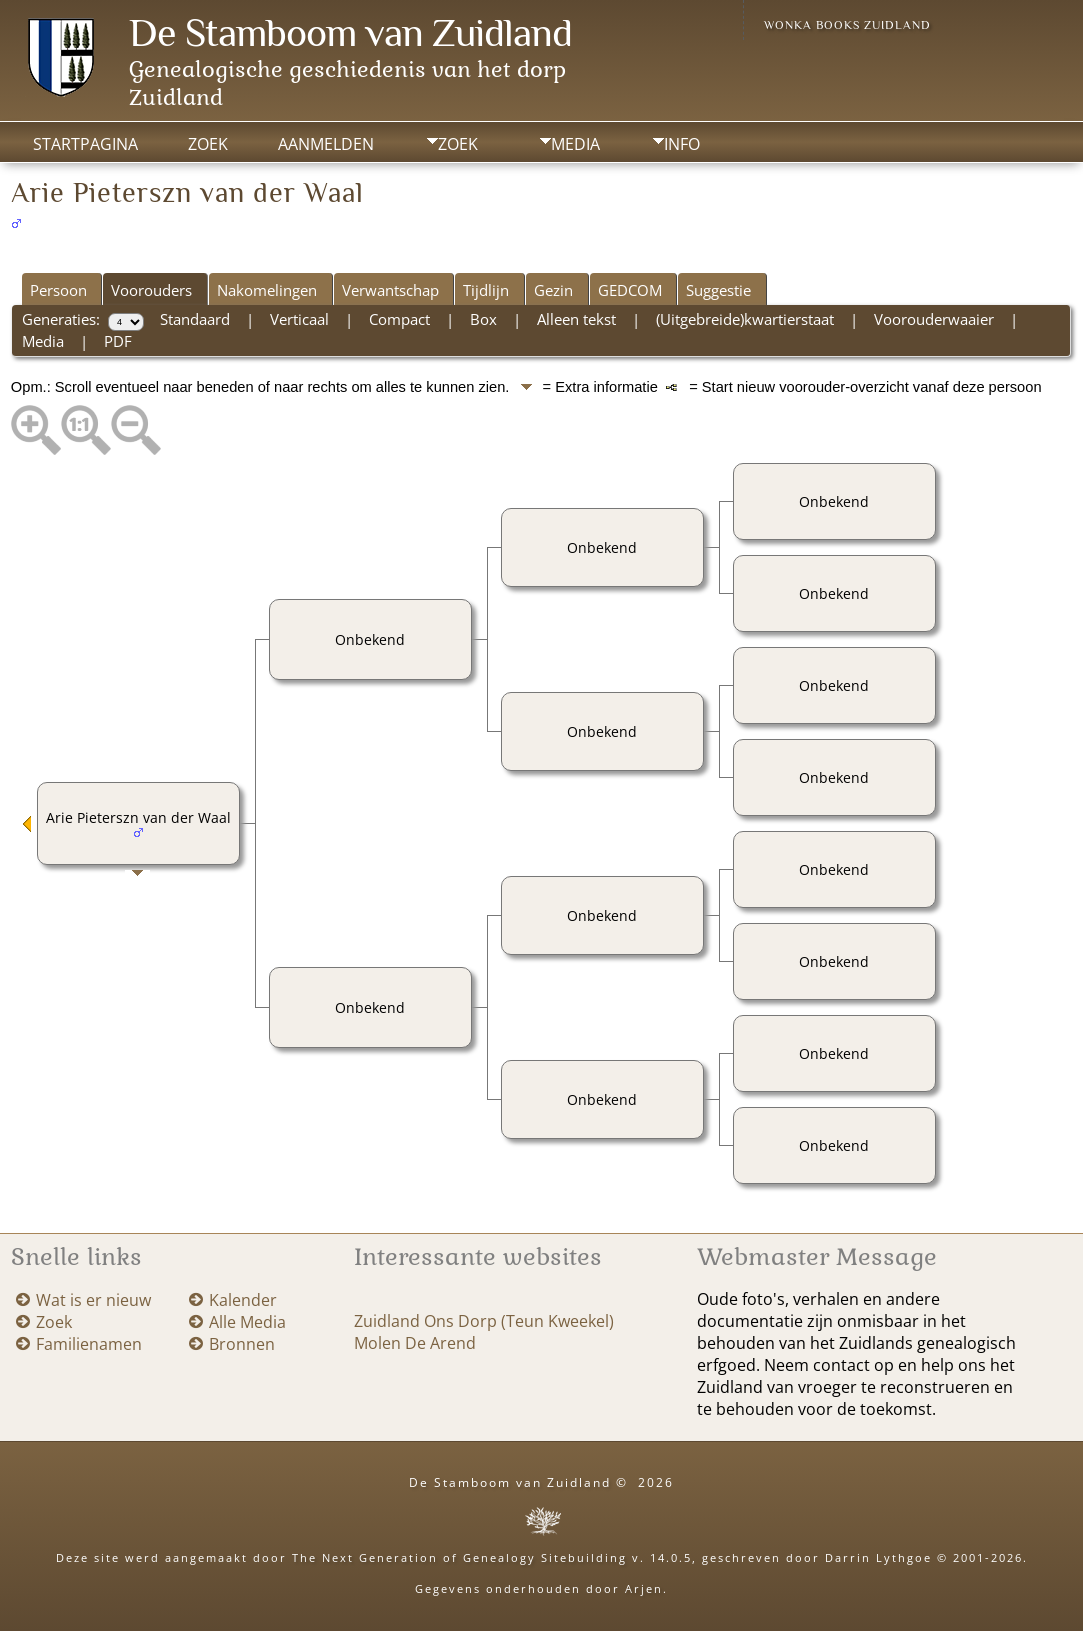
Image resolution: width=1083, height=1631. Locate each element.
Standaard (195, 319)
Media (575, 144)
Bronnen (242, 1344)
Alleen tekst (576, 319)
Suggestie (718, 290)
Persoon (58, 290)
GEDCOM (630, 290)
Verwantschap (390, 290)
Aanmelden (326, 144)
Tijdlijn (486, 290)
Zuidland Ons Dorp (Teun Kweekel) (484, 1321)
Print (753, 181)
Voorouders (151, 290)
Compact (399, 319)
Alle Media (247, 1322)
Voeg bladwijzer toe (879, 181)
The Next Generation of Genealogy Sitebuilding (459, 1557)
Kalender (243, 1300)
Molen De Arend (415, 1343)
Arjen (644, 1588)
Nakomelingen (267, 290)
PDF (118, 341)
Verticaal (299, 319)
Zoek (458, 144)
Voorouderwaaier (934, 319)
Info (682, 144)
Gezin (553, 290)
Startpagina (85, 144)
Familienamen (89, 1344)
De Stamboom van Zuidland (350, 32)
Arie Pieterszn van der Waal (138, 817)
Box (483, 319)
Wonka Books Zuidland (847, 25)
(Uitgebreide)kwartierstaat (745, 319)
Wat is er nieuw (93, 1300)
